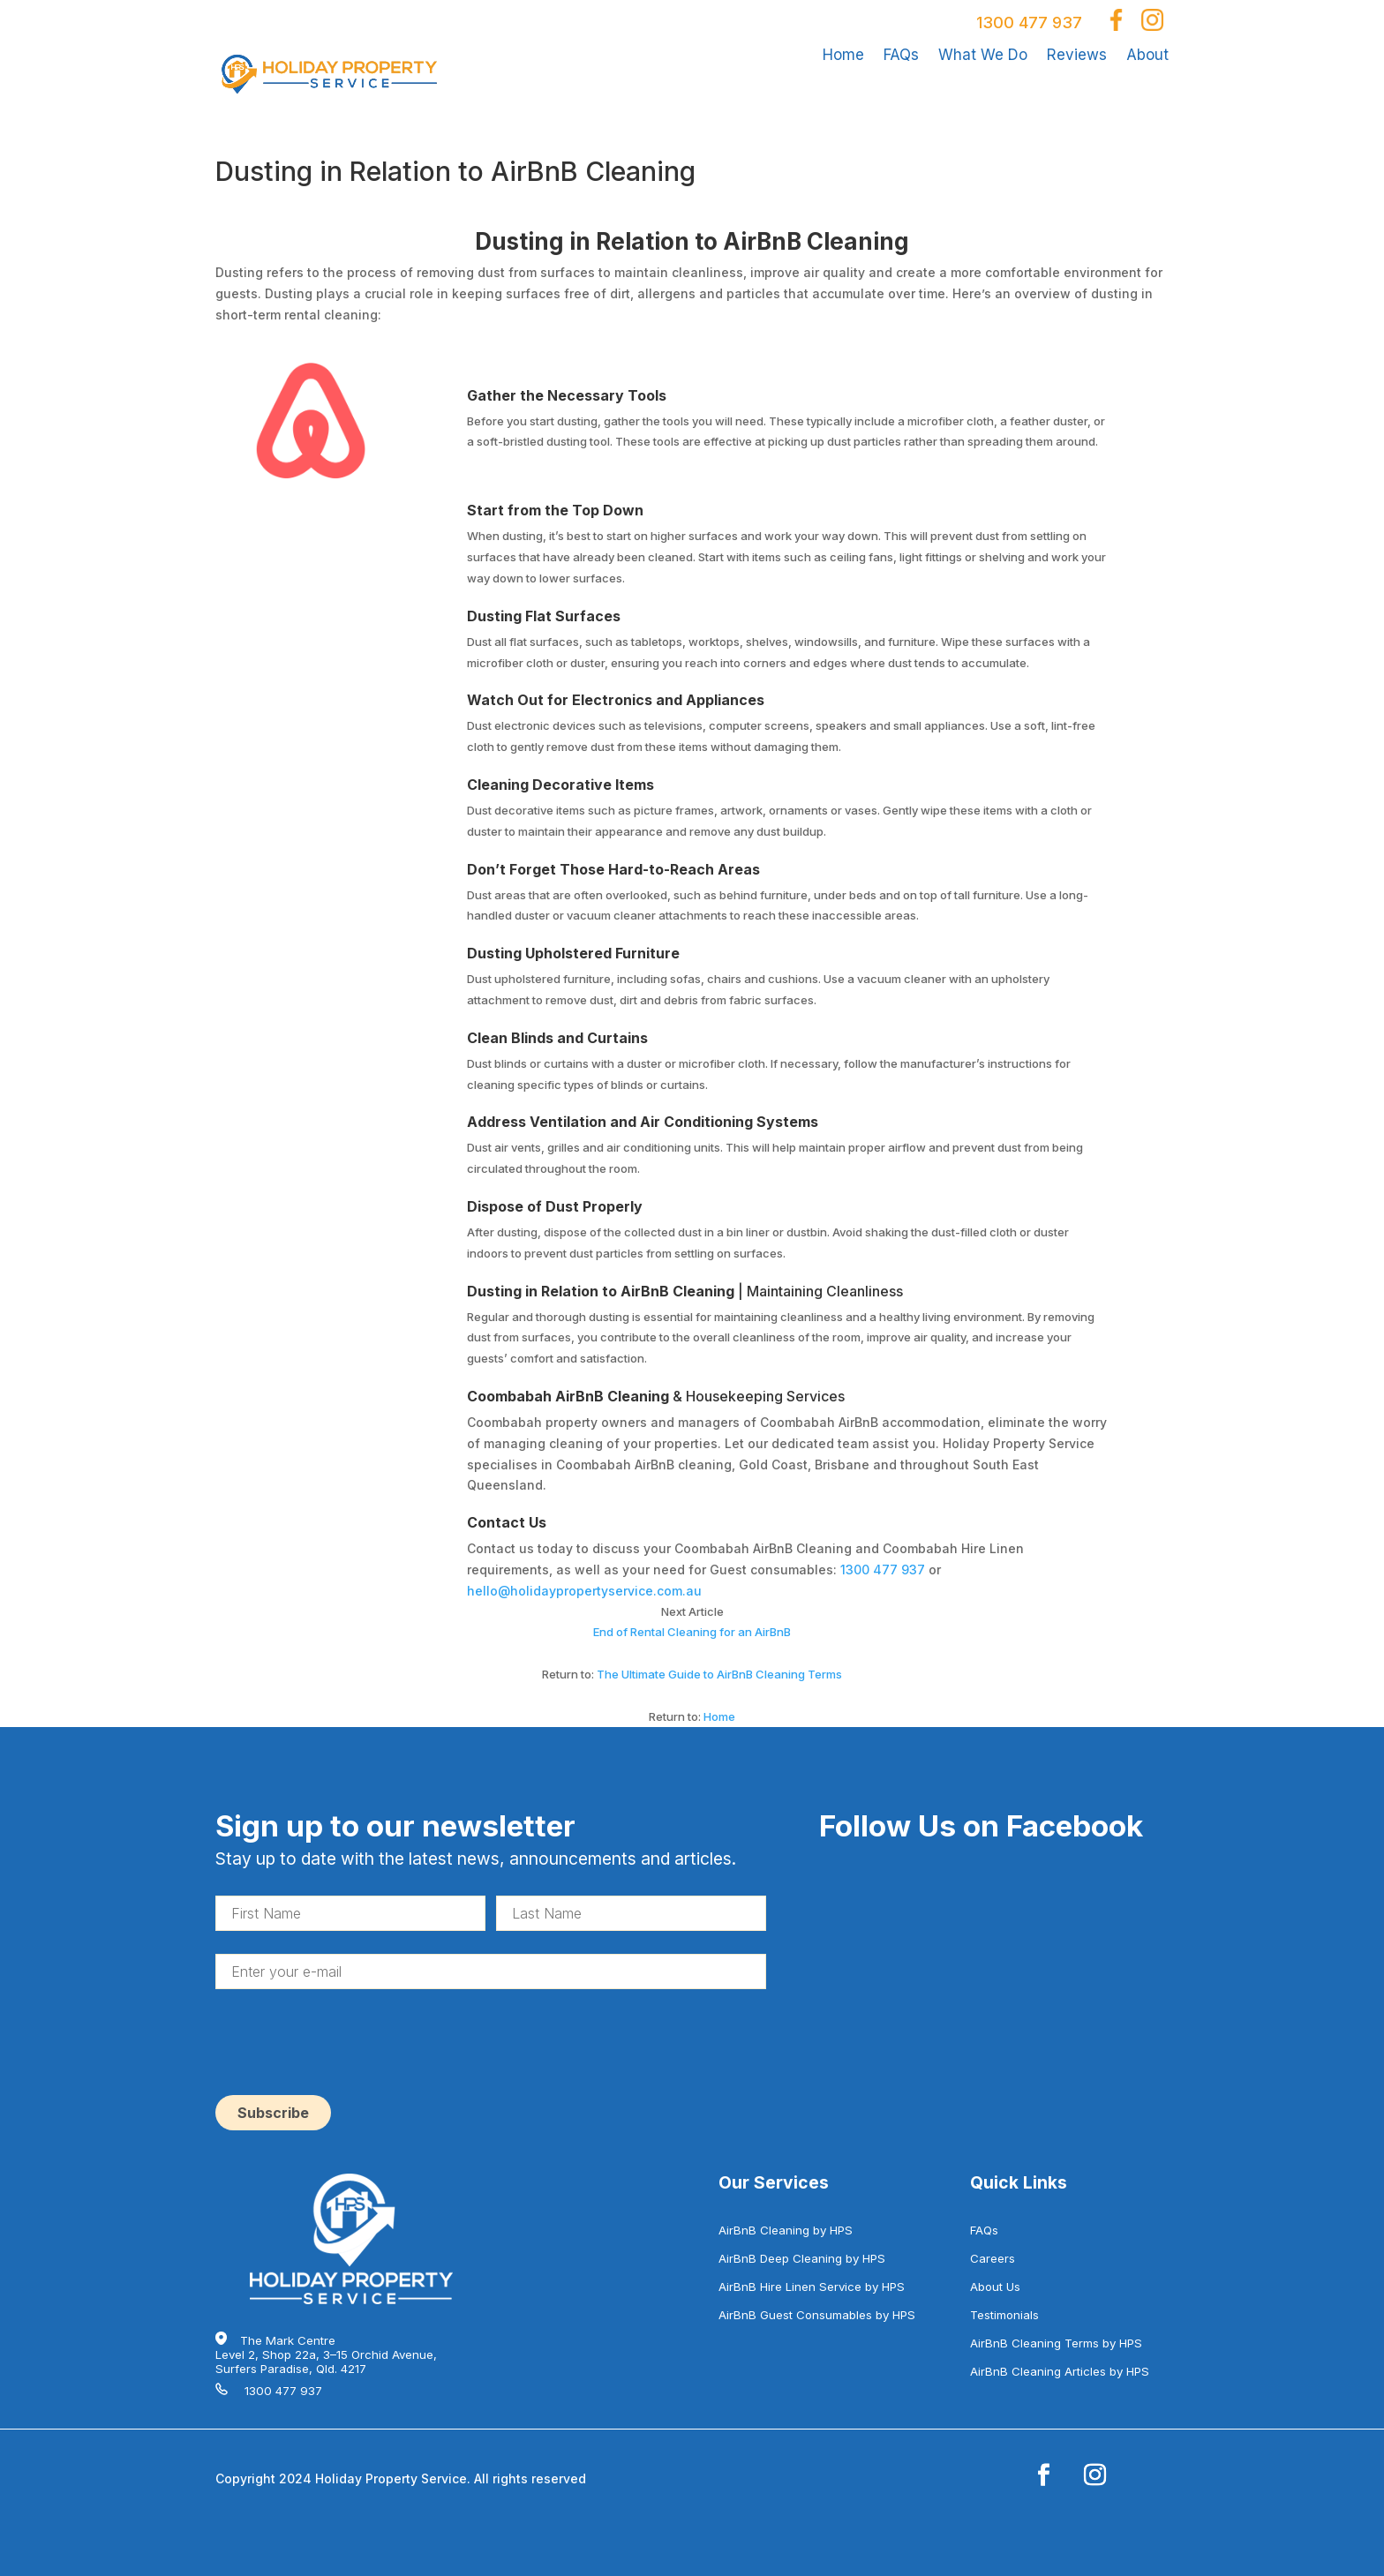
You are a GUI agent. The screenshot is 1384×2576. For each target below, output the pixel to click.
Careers (992, 2258)
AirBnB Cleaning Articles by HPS (1059, 2371)
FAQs (901, 55)
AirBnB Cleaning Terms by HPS (1056, 2343)
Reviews (1077, 55)
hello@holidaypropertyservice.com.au (584, 1590)
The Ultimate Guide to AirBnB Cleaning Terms (719, 1674)
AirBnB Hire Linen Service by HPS (811, 2286)
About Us (995, 2286)
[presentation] (349, 2046)
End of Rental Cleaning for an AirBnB (692, 1632)
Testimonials (1004, 2315)
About (1147, 55)
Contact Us (506, 1522)
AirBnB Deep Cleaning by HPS (801, 2258)
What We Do (982, 55)
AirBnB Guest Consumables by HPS (816, 2315)
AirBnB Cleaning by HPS (785, 2230)
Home (843, 55)
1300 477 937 (1029, 22)
